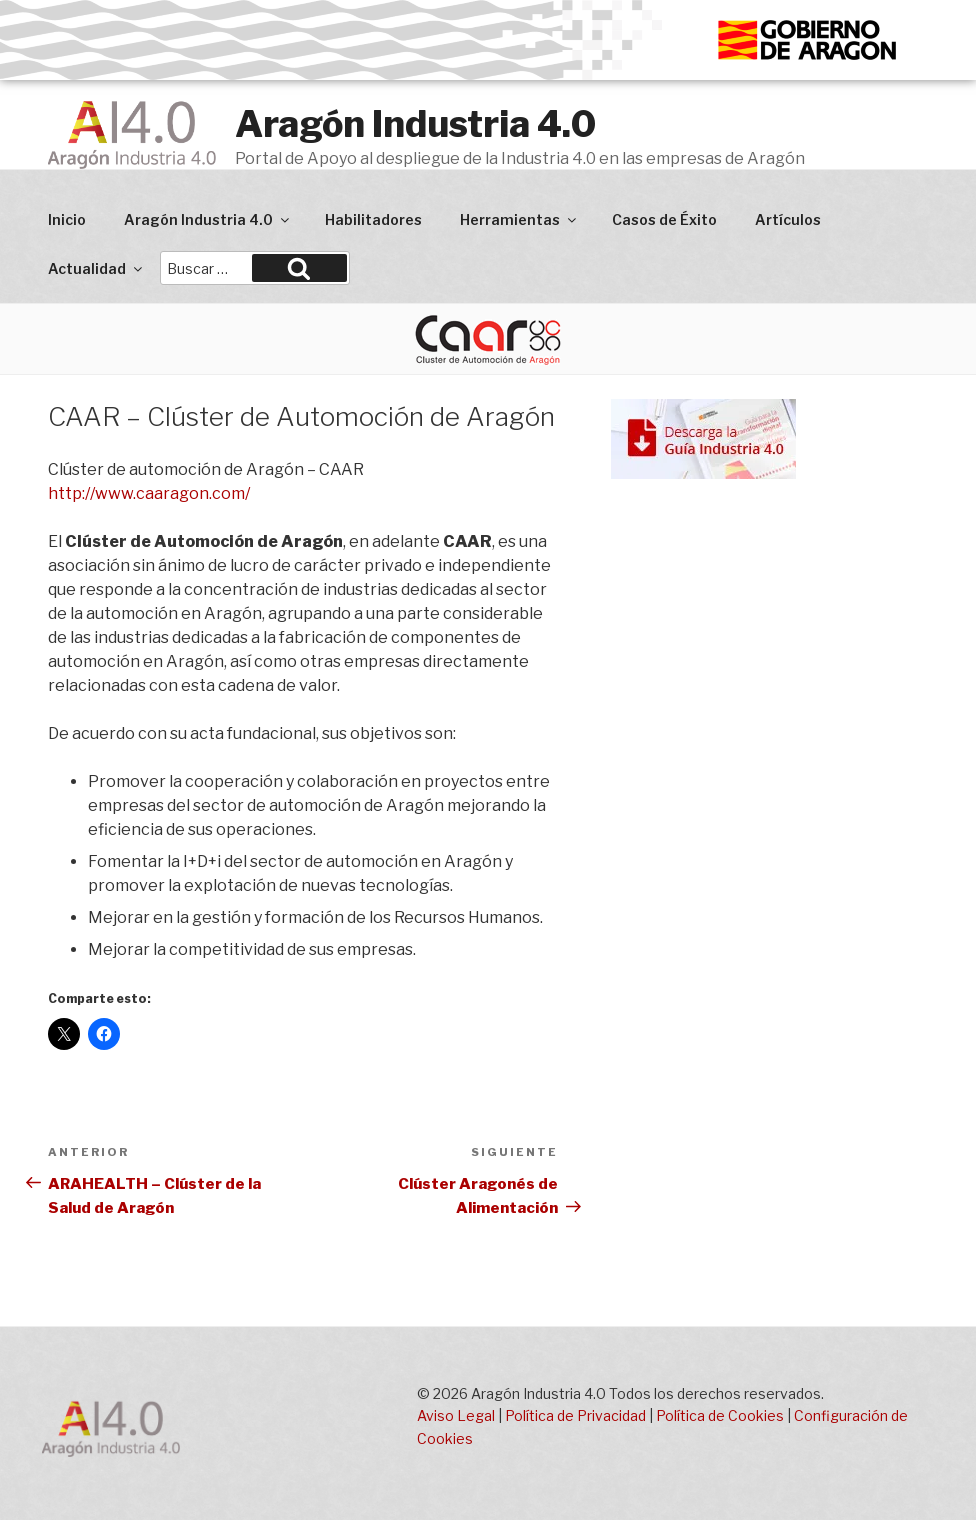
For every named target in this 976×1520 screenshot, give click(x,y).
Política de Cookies (720, 1415)
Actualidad (96, 268)
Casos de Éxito (664, 219)
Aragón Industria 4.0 (415, 124)
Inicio (67, 219)
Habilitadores (373, 219)
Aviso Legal (456, 1415)
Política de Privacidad (575, 1415)
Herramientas (519, 219)
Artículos (788, 219)
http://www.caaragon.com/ (149, 493)
